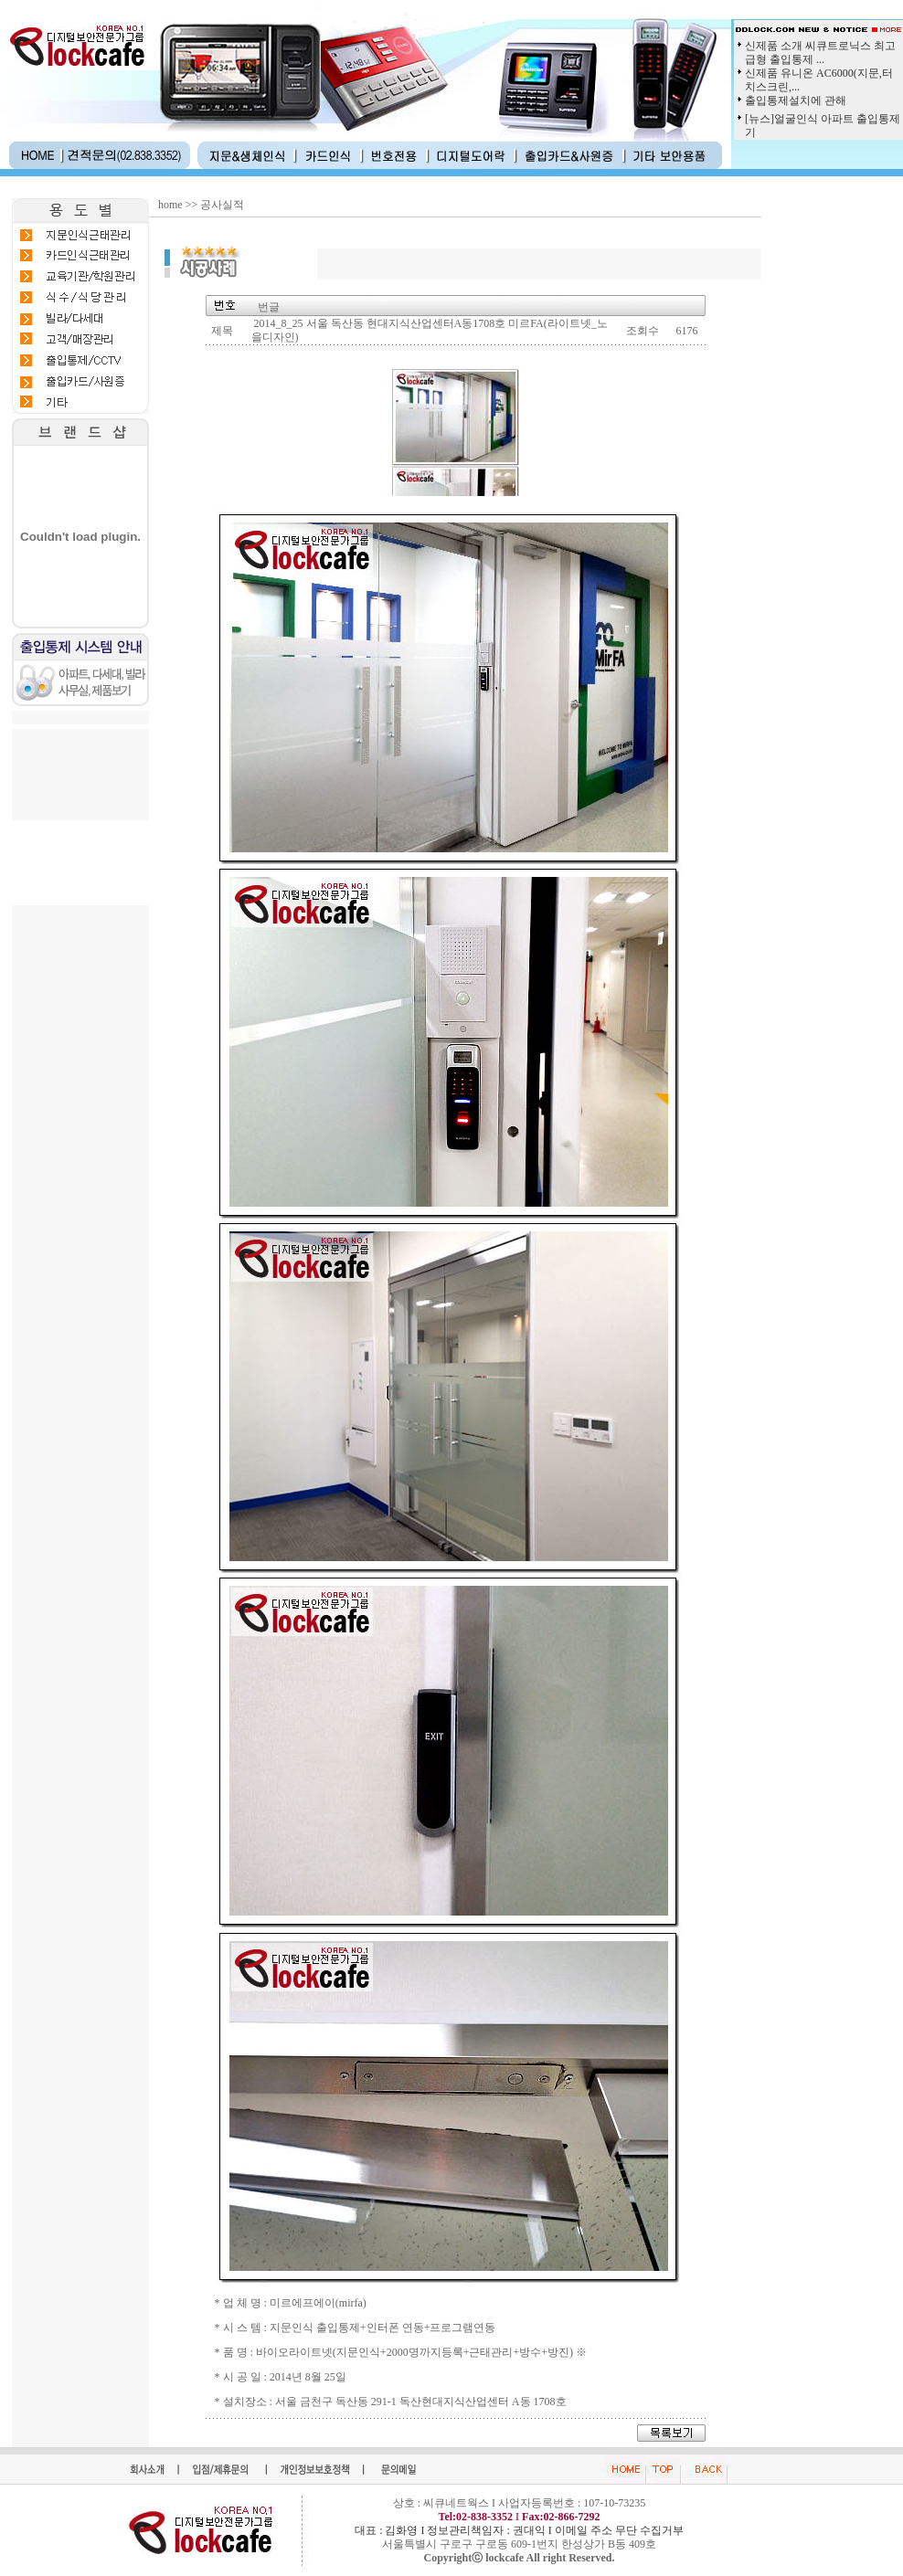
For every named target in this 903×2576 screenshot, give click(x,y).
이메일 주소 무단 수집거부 (619, 2530)
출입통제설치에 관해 (795, 100)
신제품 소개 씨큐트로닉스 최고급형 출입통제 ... (820, 52)
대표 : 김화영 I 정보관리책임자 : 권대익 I (455, 2530)
